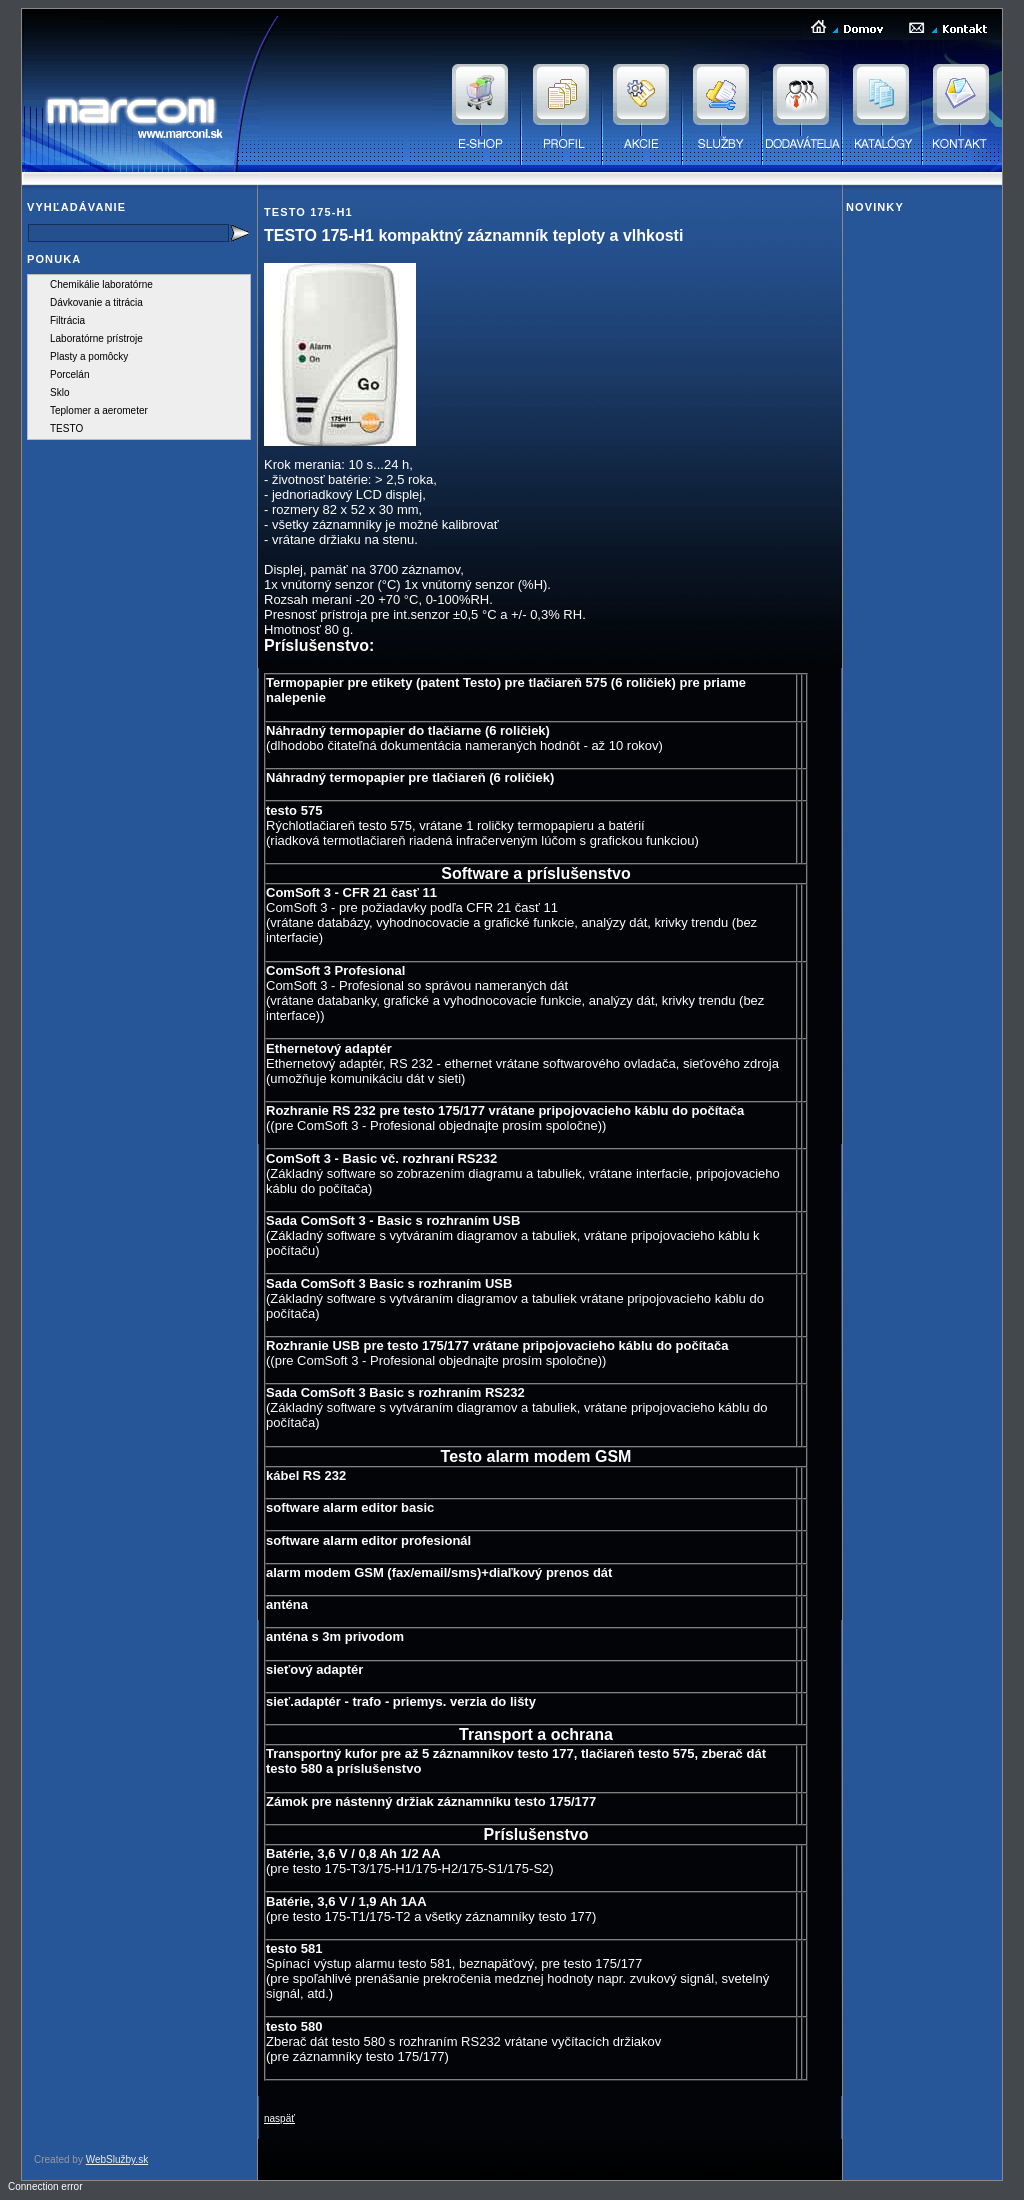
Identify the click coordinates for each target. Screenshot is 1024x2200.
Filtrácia (67, 320)
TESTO (66, 428)
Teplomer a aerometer (99, 410)
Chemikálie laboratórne (101, 284)
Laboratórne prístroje (96, 338)
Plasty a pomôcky (89, 356)
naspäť (279, 2118)
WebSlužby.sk (117, 2159)
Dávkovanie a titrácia (96, 302)
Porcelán (69, 374)
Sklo (59, 392)
